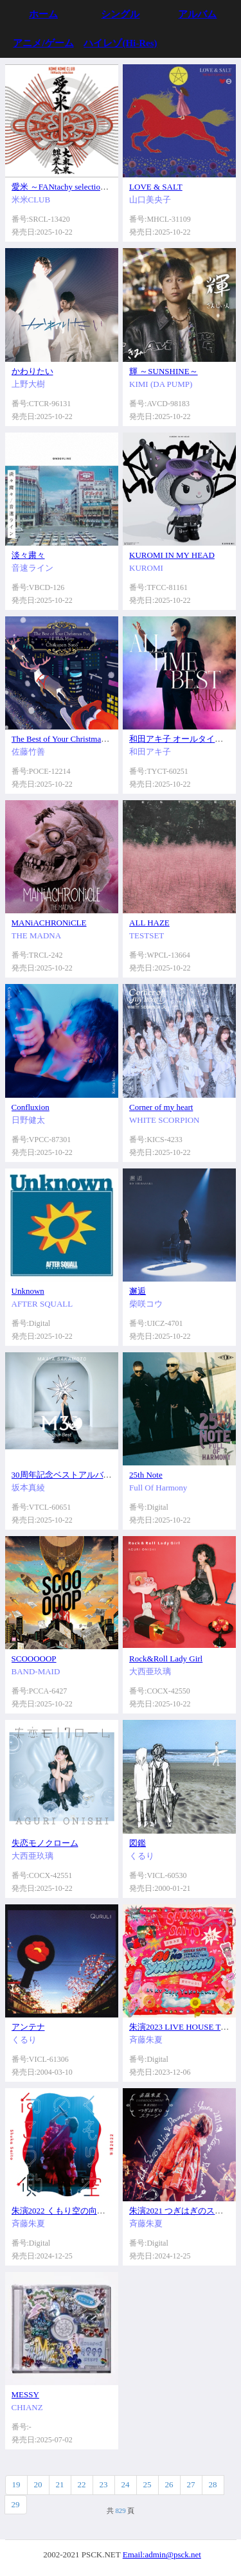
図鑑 (137, 1843)
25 (147, 2484)
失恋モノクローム (45, 1843)
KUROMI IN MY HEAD (172, 555)
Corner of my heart (161, 1107)
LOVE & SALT (156, 187)
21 (60, 2484)
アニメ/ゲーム (43, 43)
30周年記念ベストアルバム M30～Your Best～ (96, 1475)
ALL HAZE (149, 922)
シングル (120, 14)
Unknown (28, 1291)
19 (16, 2484)
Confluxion (30, 1107)
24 (125, 2484)
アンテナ (28, 2027)
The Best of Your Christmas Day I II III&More (90, 739)
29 (16, 2504)
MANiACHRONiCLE (49, 922)
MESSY (25, 2394)
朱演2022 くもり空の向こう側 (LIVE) (80, 2210)
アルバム (197, 14)
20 (38, 2484)
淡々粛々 (28, 555)
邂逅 (137, 1291)
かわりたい (32, 371)
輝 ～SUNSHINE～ (163, 371)
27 (191, 2484)
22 (82, 2484)
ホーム (43, 14)
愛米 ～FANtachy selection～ (62, 187)
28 (213, 2484)
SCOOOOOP (34, 1658)
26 (169, 2484)
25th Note (146, 1475)
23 (104, 2484)
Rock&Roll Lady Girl (165, 1658)
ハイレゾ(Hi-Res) (120, 43)
